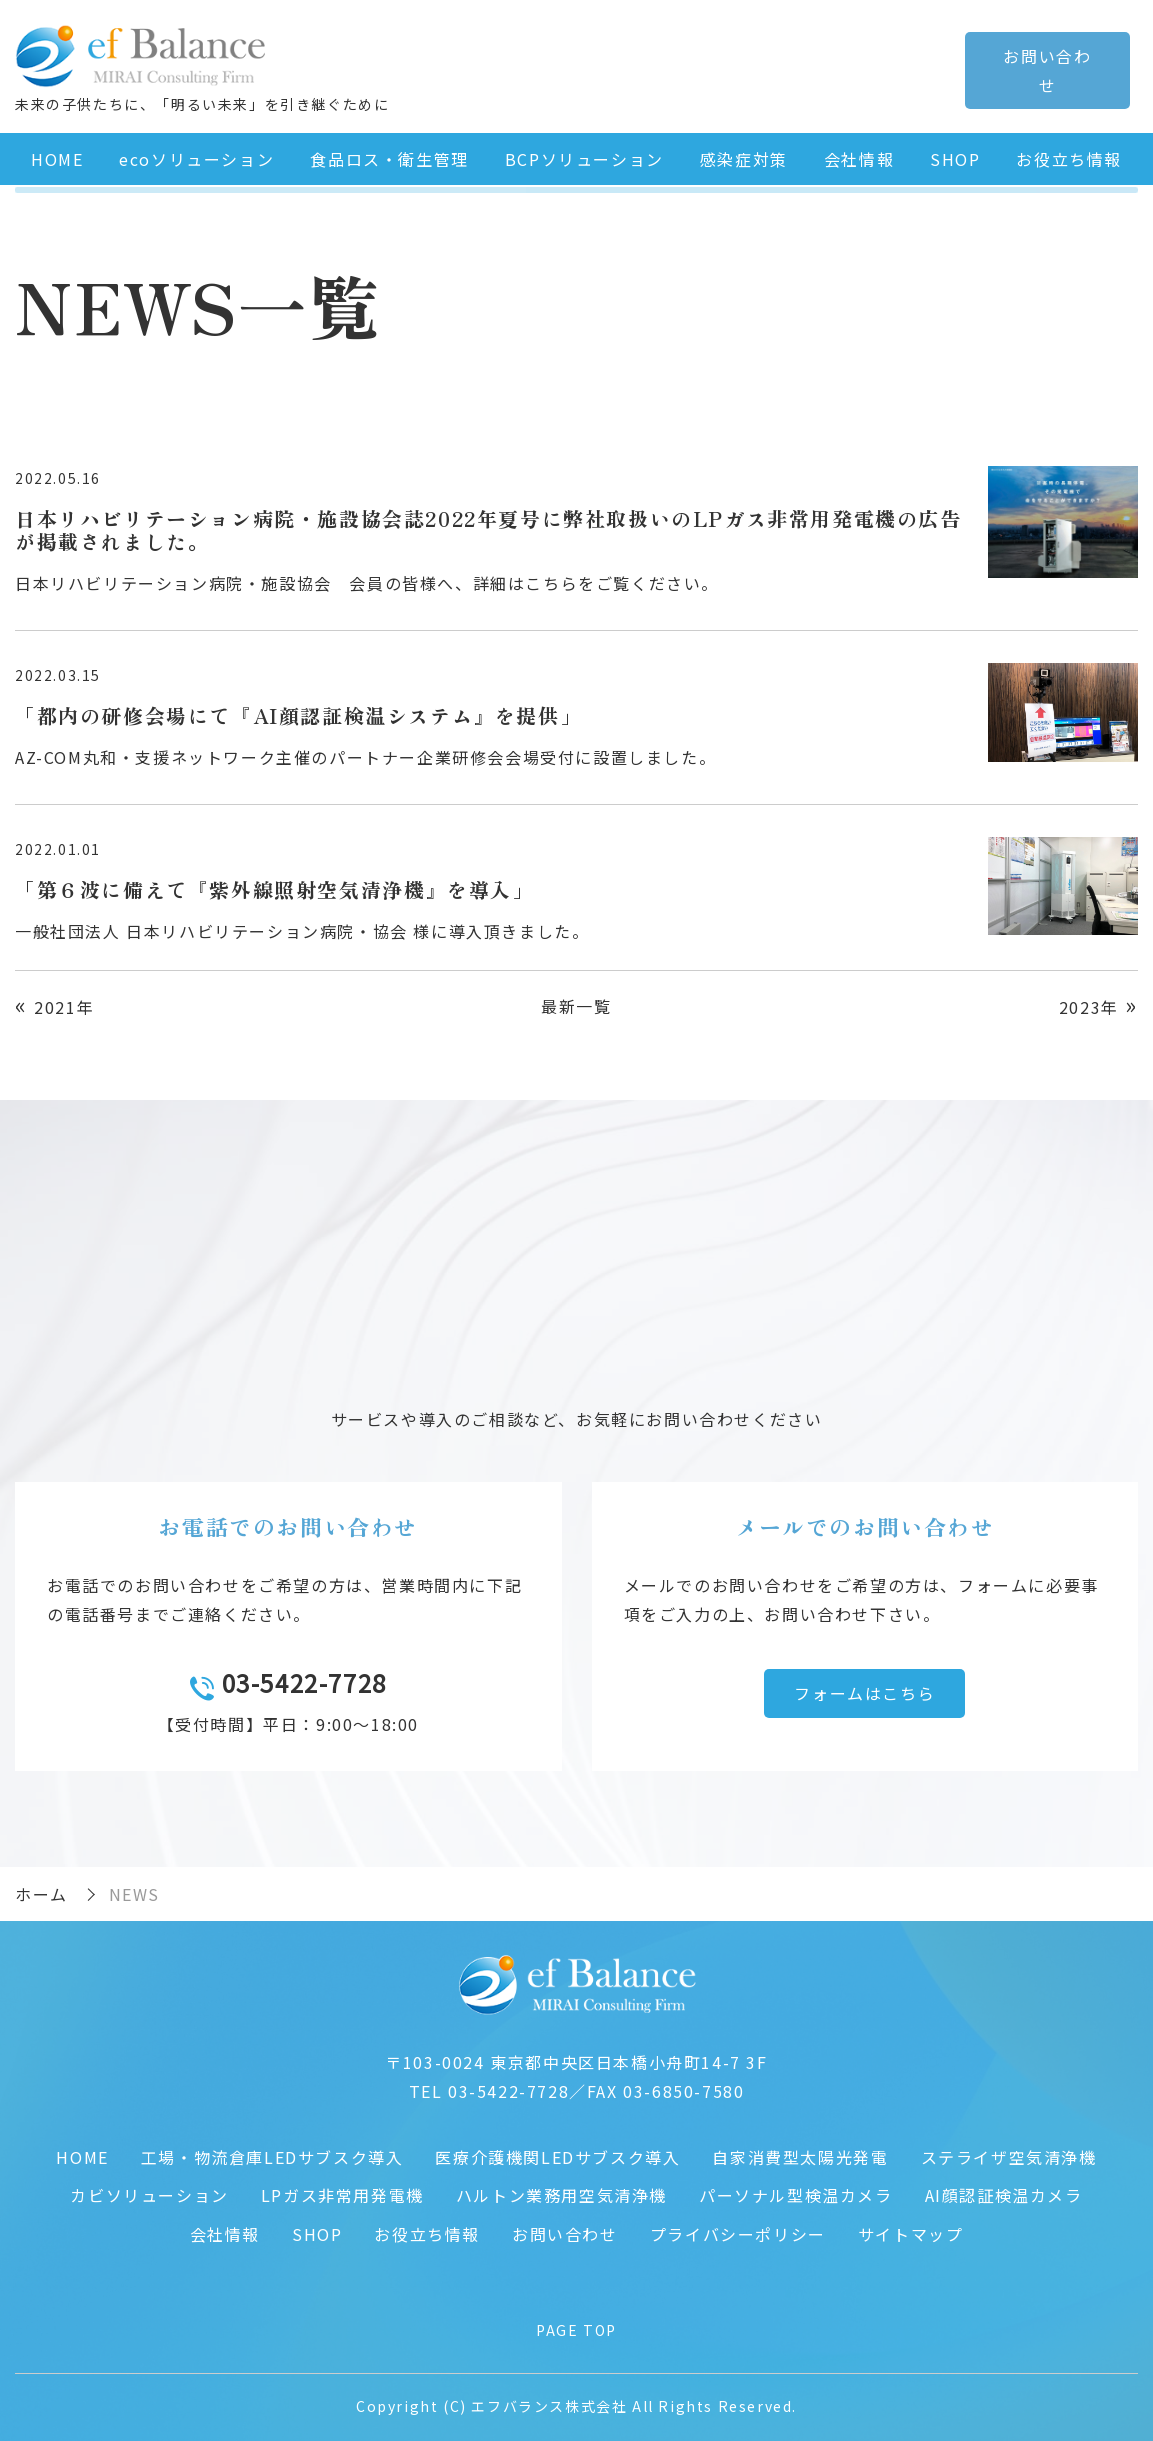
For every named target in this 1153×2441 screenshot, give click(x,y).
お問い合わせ (565, 2229)
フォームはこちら (864, 1688)
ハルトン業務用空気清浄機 (561, 2190)
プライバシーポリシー (738, 2229)
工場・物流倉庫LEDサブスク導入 (272, 2152)
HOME (57, 154)
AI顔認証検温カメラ (1004, 2190)
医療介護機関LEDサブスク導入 (557, 2152)
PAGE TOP (576, 2325)
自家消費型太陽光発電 (800, 2152)
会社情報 (859, 154)
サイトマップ (911, 2229)
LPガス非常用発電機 (342, 2190)
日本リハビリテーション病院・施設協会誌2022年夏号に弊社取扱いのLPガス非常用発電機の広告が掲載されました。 (488, 525)
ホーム (41, 1889)
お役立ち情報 (1069, 154)
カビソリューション (149, 2190)
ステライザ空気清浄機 (1009, 2152)
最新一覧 (576, 1001)
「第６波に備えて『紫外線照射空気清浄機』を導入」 (274, 884)
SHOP (955, 154)
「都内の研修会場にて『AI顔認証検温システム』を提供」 (298, 710)
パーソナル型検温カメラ (796, 2190)
